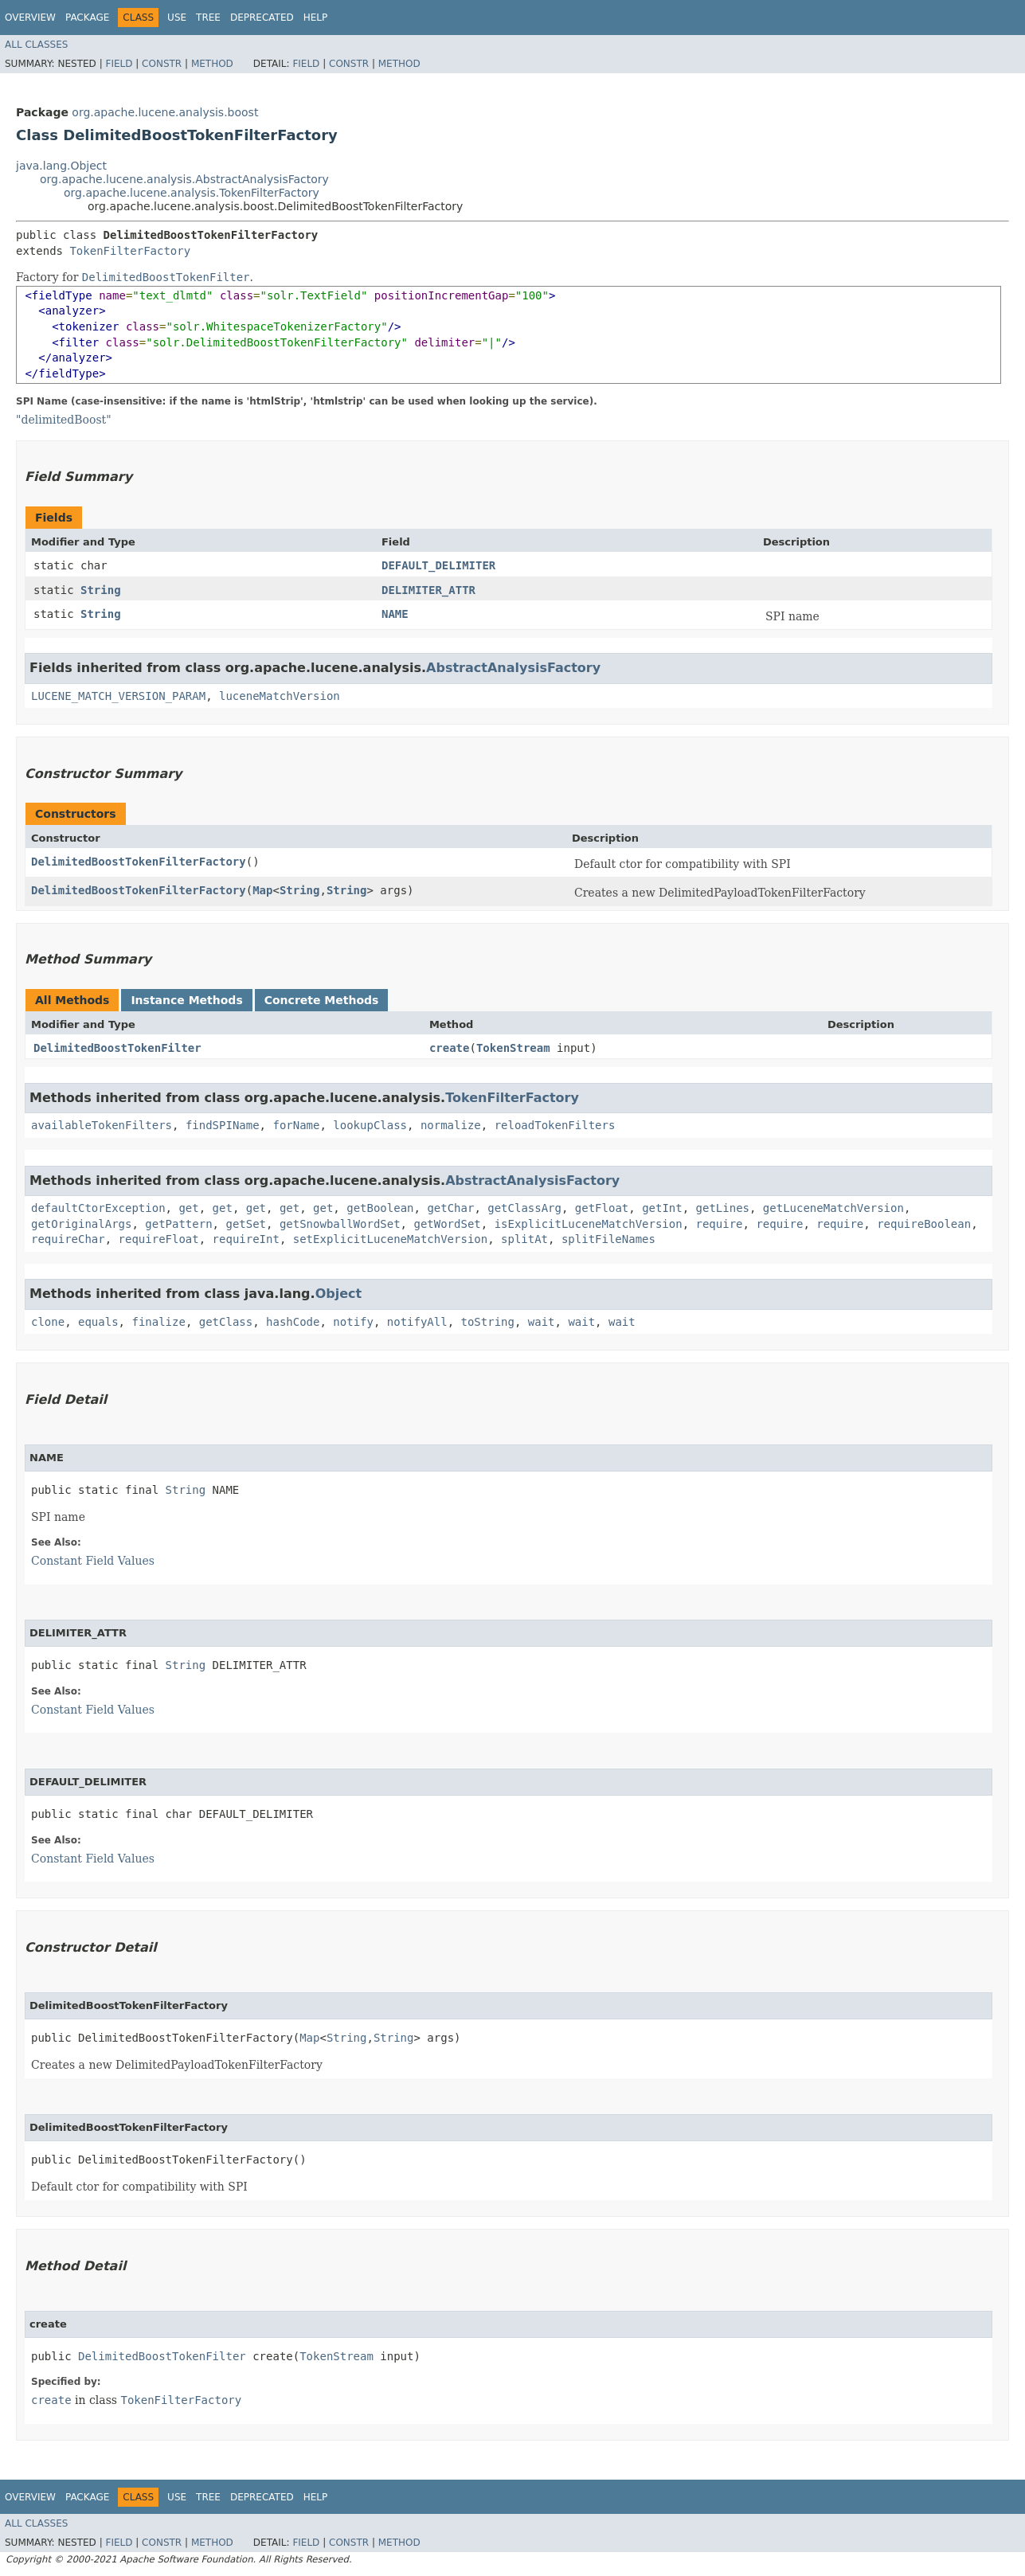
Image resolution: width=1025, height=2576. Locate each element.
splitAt (524, 1239)
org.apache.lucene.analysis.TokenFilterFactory (191, 192)
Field (118, 63)
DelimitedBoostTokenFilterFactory (138, 861)
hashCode (292, 1321)
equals (98, 1321)
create (449, 1048)
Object (338, 1293)
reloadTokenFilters (555, 1125)
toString (487, 1321)
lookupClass (370, 1125)
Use (176, 17)
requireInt (246, 1239)
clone (48, 1321)
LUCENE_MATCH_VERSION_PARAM (118, 696)
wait (541, 1321)
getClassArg (524, 1208)
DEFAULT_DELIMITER (438, 565)
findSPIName (223, 1125)
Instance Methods (186, 1000)
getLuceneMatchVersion (833, 1208)
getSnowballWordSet (340, 1224)
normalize (451, 1125)
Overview (30, 17)
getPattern (178, 1224)
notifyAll (417, 1321)
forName (295, 1125)
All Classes (36, 44)
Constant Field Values (93, 1560)
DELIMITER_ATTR (428, 590)
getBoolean (379, 1208)
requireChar (68, 1239)
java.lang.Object (61, 165)
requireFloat (159, 1239)
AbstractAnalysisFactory (513, 667)
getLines (722, 1208)
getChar (450, 1208)
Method (212, 63)
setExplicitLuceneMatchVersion (390, 1239)
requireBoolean (924, 1224)
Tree (208, 17)
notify (353, 1321)
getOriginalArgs (81, 1224)
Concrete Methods (321, 1000)
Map (262, 890)
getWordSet (446, 1224)
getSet (245, 1224)
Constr (162, 63)
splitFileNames (608, 1239)
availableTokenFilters (101, 1125)
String (100, 590)
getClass (225, 1321)
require (719, 1224)
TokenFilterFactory (129, 250)
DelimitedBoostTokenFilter (117, 1048)
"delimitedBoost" (63, 419)
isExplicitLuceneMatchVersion (589, 1224)
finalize (158, 1321)
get (188, 1208)
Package (87, 17)
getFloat (601, 1208)
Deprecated (262, 17)
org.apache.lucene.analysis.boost (165, 112)
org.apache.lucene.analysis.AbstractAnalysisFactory (184, 179)
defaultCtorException (98, 1208)
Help (315, 17)
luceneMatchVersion (279, 696)
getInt (662, 1208)
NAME (395, 614)
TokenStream (513, 1048)
